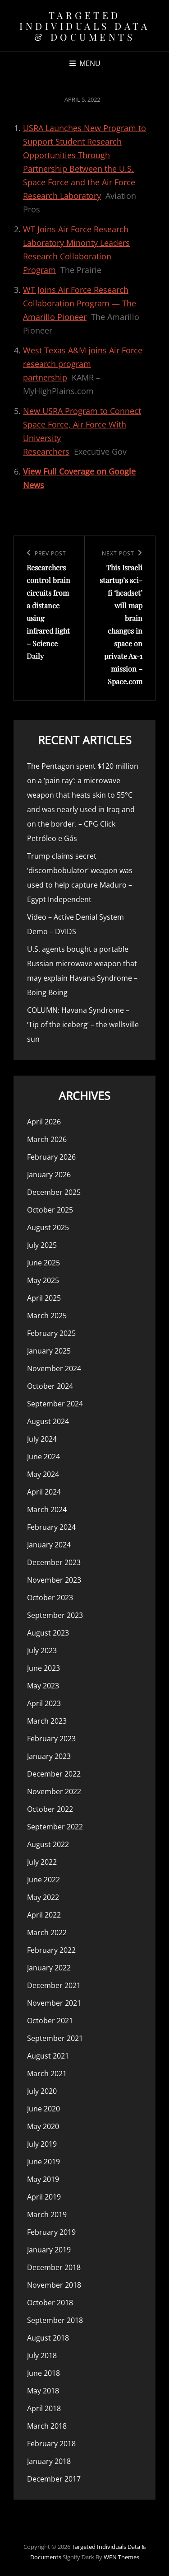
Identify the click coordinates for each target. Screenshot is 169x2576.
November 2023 (54, 1580)
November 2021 (54, 2003)
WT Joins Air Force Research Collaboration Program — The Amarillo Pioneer (79, 303)
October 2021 (50, 2021)
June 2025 (43, 1263)
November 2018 (54, 2285)
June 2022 (43, 1880)
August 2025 (48, 1227)
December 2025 (54, 1192)
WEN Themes (121, 2557)
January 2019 (49, 2250)
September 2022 (55, 1827)
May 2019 (43, 2179)
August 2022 (48, 1844)
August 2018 (48, 2338)
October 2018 (50, 2303)
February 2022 (51, 1950)
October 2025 (50, 1210)
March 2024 (47, 1509)
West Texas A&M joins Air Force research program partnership (82, 364)
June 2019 (43, 2162)
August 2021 (48, 2056)
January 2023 (49, 1756)
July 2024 (42, 1439)
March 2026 (47, 1139)
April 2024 (44, 1492)
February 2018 (51, 2444)
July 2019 (42, 2144)
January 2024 (49, 1545)
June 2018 (43, 2373)
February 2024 (51, 1527)
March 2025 (47, 1316)
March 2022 (47, 1932)
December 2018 (54, 2267)
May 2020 (43, 2126)
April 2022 (44, 1915)
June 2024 (43, 1457)
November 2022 (54, 1791)
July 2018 (42, 2355)
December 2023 (54, 1562)
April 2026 (44, 1122)
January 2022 (49, 1968)
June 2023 (43, 1668)
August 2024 (48, 1421)
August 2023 (48, 1633)
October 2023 (50, 1598)
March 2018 (47, 2426)
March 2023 (47, 1721)
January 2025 (49, 1351)
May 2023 (43, 1686)
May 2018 (43, 2391)
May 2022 (43, 1897)
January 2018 (49, 2461)
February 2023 (51, 1739)
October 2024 (50, 1386)
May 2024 (43, 1474)
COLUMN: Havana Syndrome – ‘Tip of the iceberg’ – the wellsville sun (83, 1024)
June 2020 (43, 2109)
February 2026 (51, 1157)
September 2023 (55, 1615)
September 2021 (55, 2038)
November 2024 (54, 1368)
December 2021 (54, 1985)
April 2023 (44, 1703)
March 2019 (47, 2214)
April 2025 (44, 1298)
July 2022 (42, 1862)
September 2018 (55, 2320)
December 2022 (54, 1774)
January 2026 (49, 1175)
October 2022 (50, 1809)
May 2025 (43, 1280)
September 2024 (55, 1404)
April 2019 (44, 2197)
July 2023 (42, 1650)
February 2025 (51, 1333)
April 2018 (44, 2408)
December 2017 (54, 2479)
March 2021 (47, 2073)
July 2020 (42, 2091)
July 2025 (42, 1245)
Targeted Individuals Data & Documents (84, 26)
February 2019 (51, 2232)
